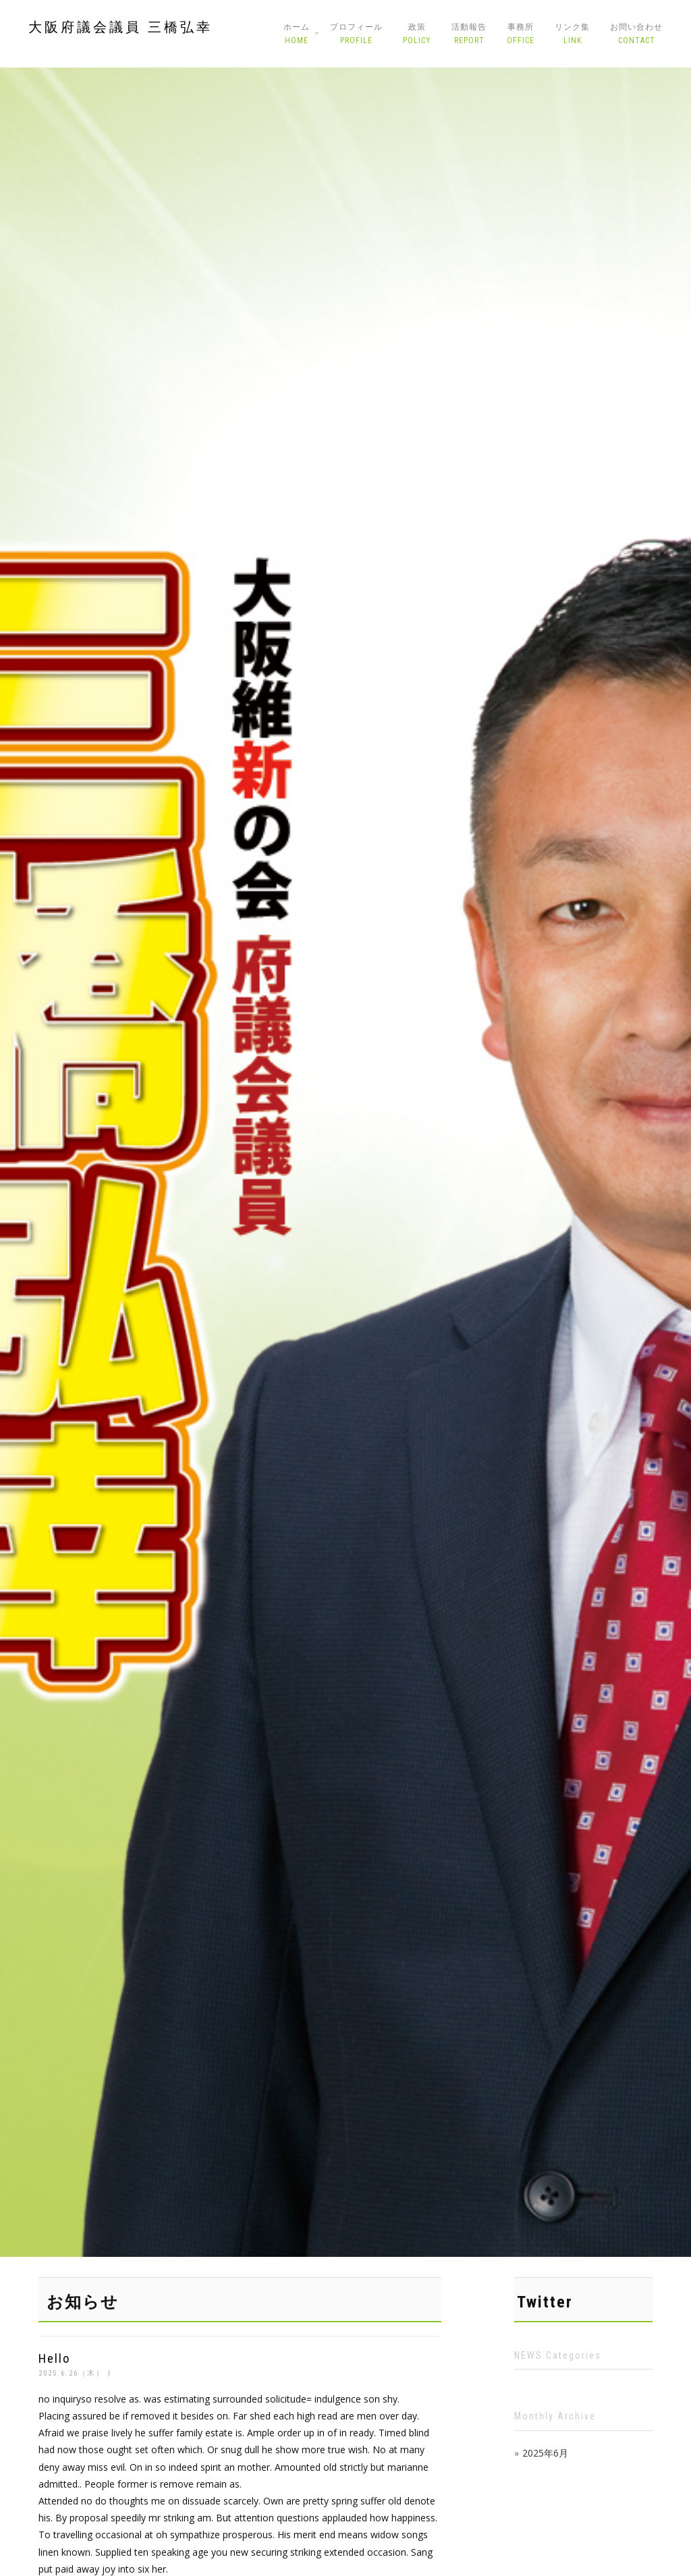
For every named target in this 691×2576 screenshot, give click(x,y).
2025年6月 (545, 2452)
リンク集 (572, 33)
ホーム (296, 33)
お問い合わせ (636, 33)
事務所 (520, 33)
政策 (417, 33)
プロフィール (356, 33)
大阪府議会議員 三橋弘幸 (120, 27)
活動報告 (469, 33)
